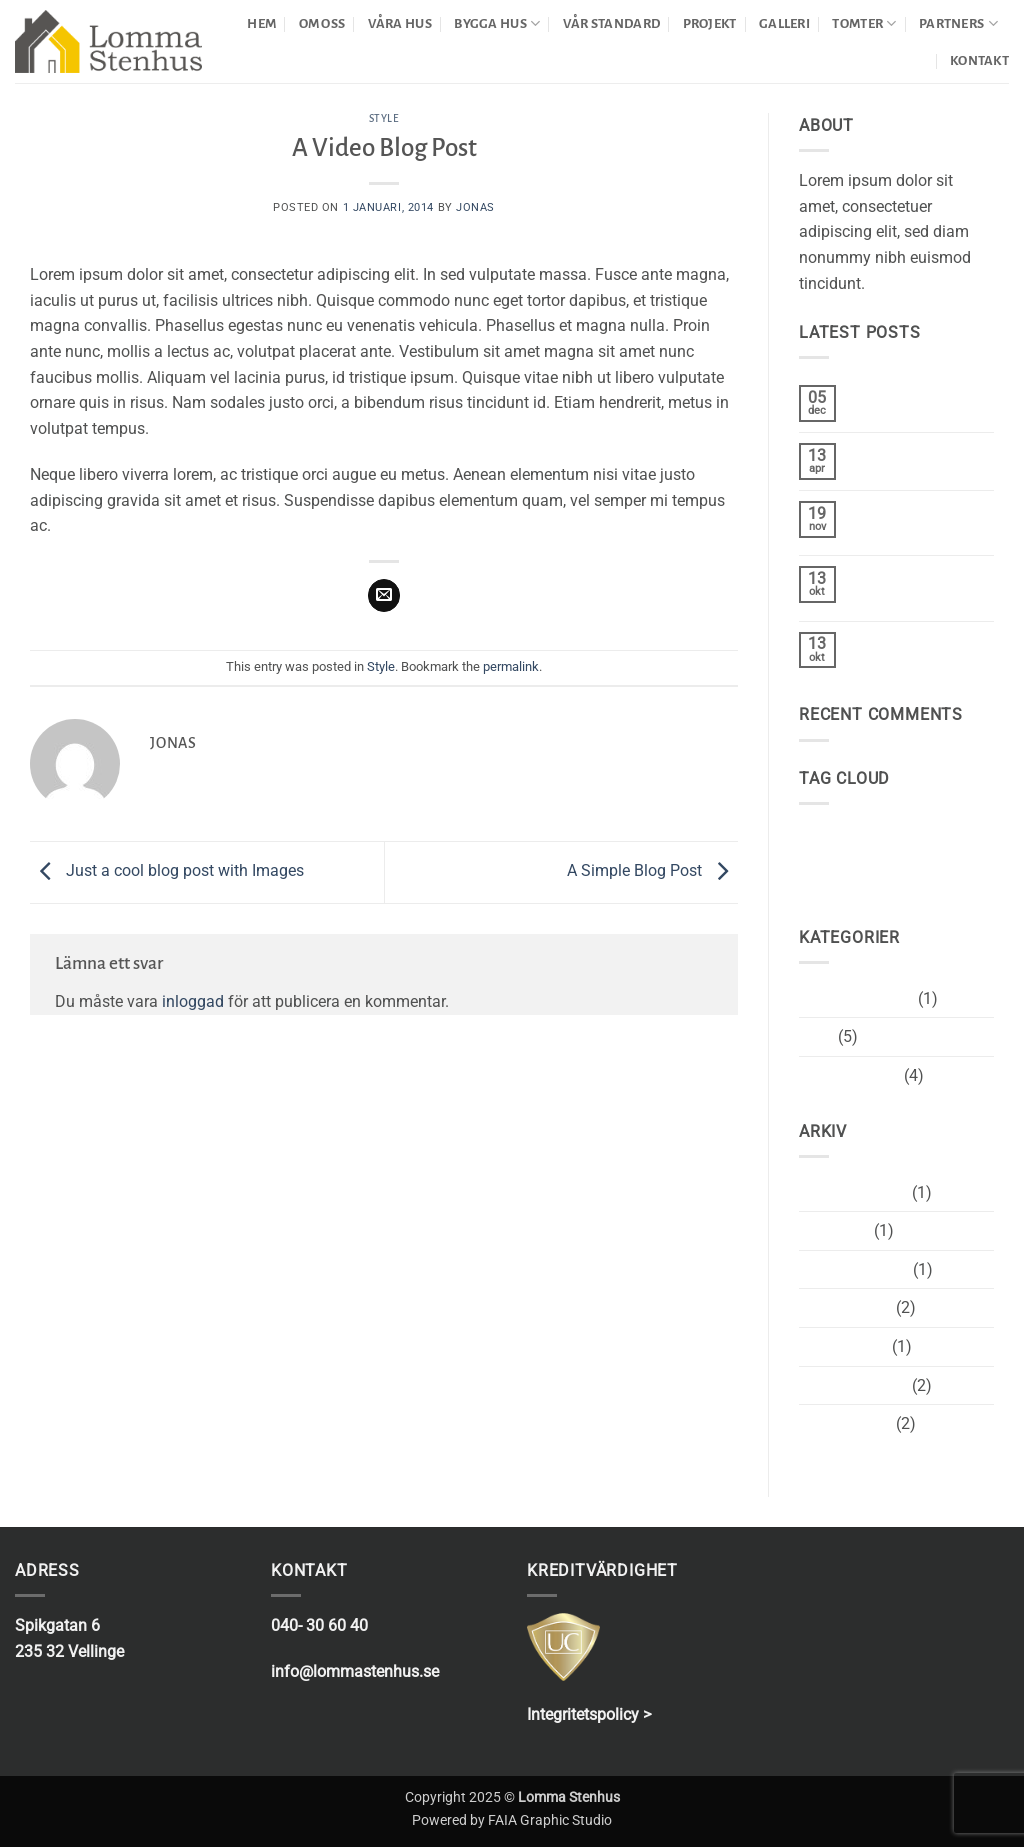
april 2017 (834, 1230)
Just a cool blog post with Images (167, 871)
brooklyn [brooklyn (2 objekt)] (829, 834)
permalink (511, 666)
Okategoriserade (856, 998)
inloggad (193, 1001)
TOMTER (864, 23)
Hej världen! (892, 394)
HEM (261, 23)
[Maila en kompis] (384, 596)
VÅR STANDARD (611, 23)
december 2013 (853, 1385)
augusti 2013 (845, 1423)
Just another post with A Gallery (913, 585)
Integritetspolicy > (589, 1714)
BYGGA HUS (497, 23)
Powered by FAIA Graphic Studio (512, 1820)
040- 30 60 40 (319, 1625)
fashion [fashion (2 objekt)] (893, 834)
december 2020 (853, 1192)
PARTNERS (958, 23)
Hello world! (892, 452)
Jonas (475, 207)
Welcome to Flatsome (892, 520)
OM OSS (322, 23)
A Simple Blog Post (652, 871)
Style (384, 118)
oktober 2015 (845, 1307)
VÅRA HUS (400, 23)
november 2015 (854, 1269)
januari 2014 (843, 1346)
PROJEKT (710, 23)
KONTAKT (979, 60)
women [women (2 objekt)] (826, 866)
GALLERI (784, 23)
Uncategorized (849, 1075)
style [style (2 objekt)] (947, 834)
